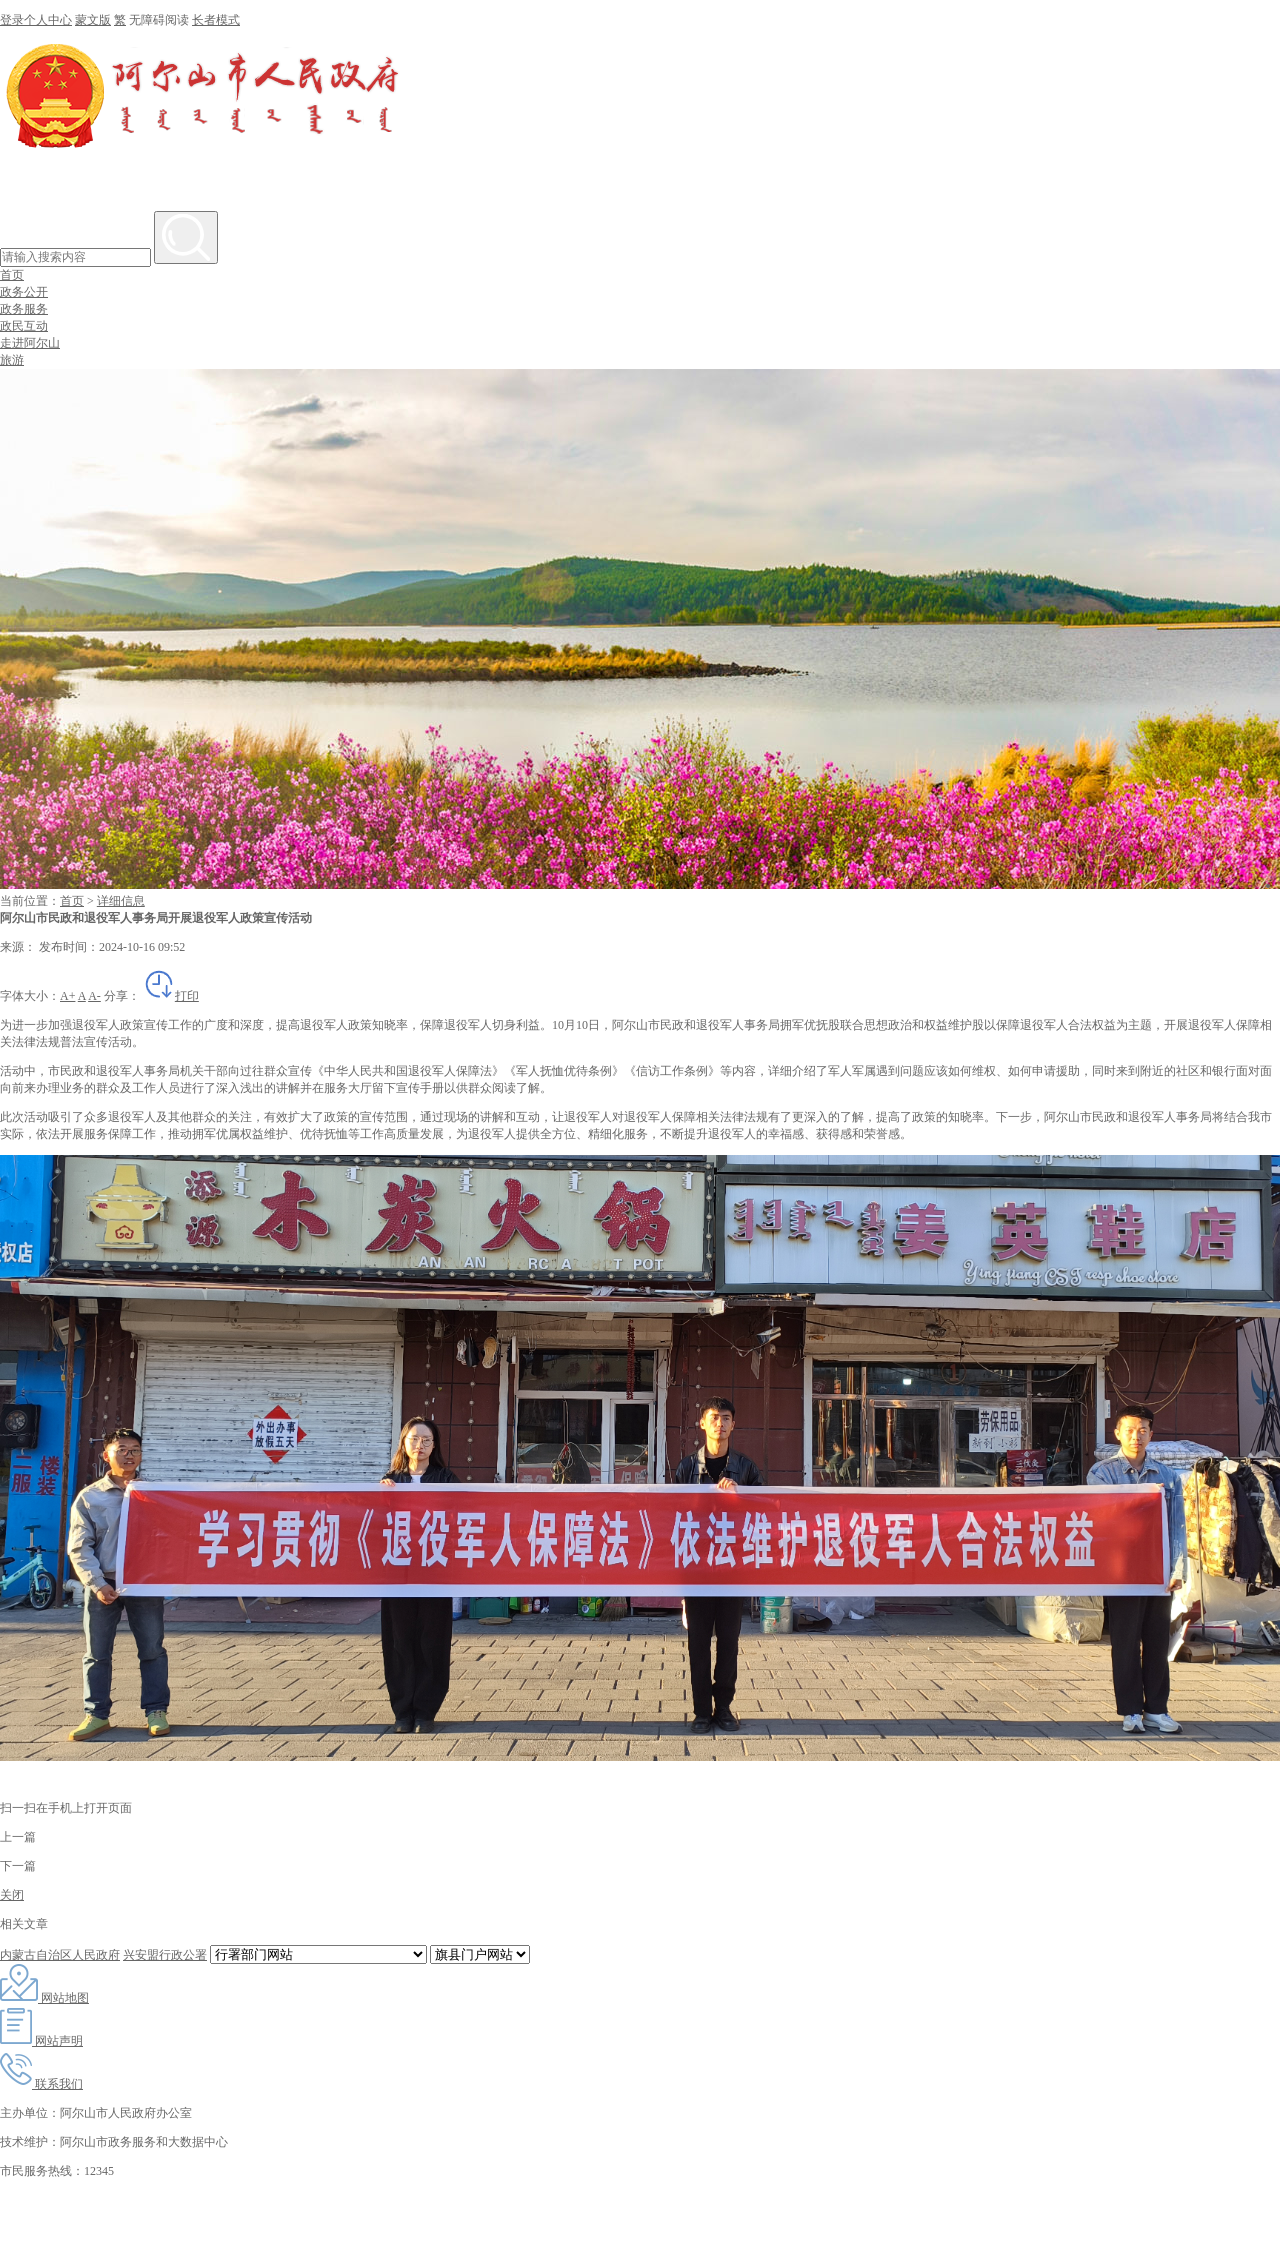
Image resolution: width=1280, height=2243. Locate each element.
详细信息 (121, 901)
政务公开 (24, 292)
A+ (67, 996)
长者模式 (216, 20)
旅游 (12, 360)
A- (94, 996)
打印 (171, 996)
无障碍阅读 (159, 20)
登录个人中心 (36, 20)
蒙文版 (93, 20)
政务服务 (24, 309)
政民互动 (24, 326)
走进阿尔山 (30, 343)
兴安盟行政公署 (165, 1955)
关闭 (12, 1895)
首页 (12, 275)
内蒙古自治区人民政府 (60, 1955)
